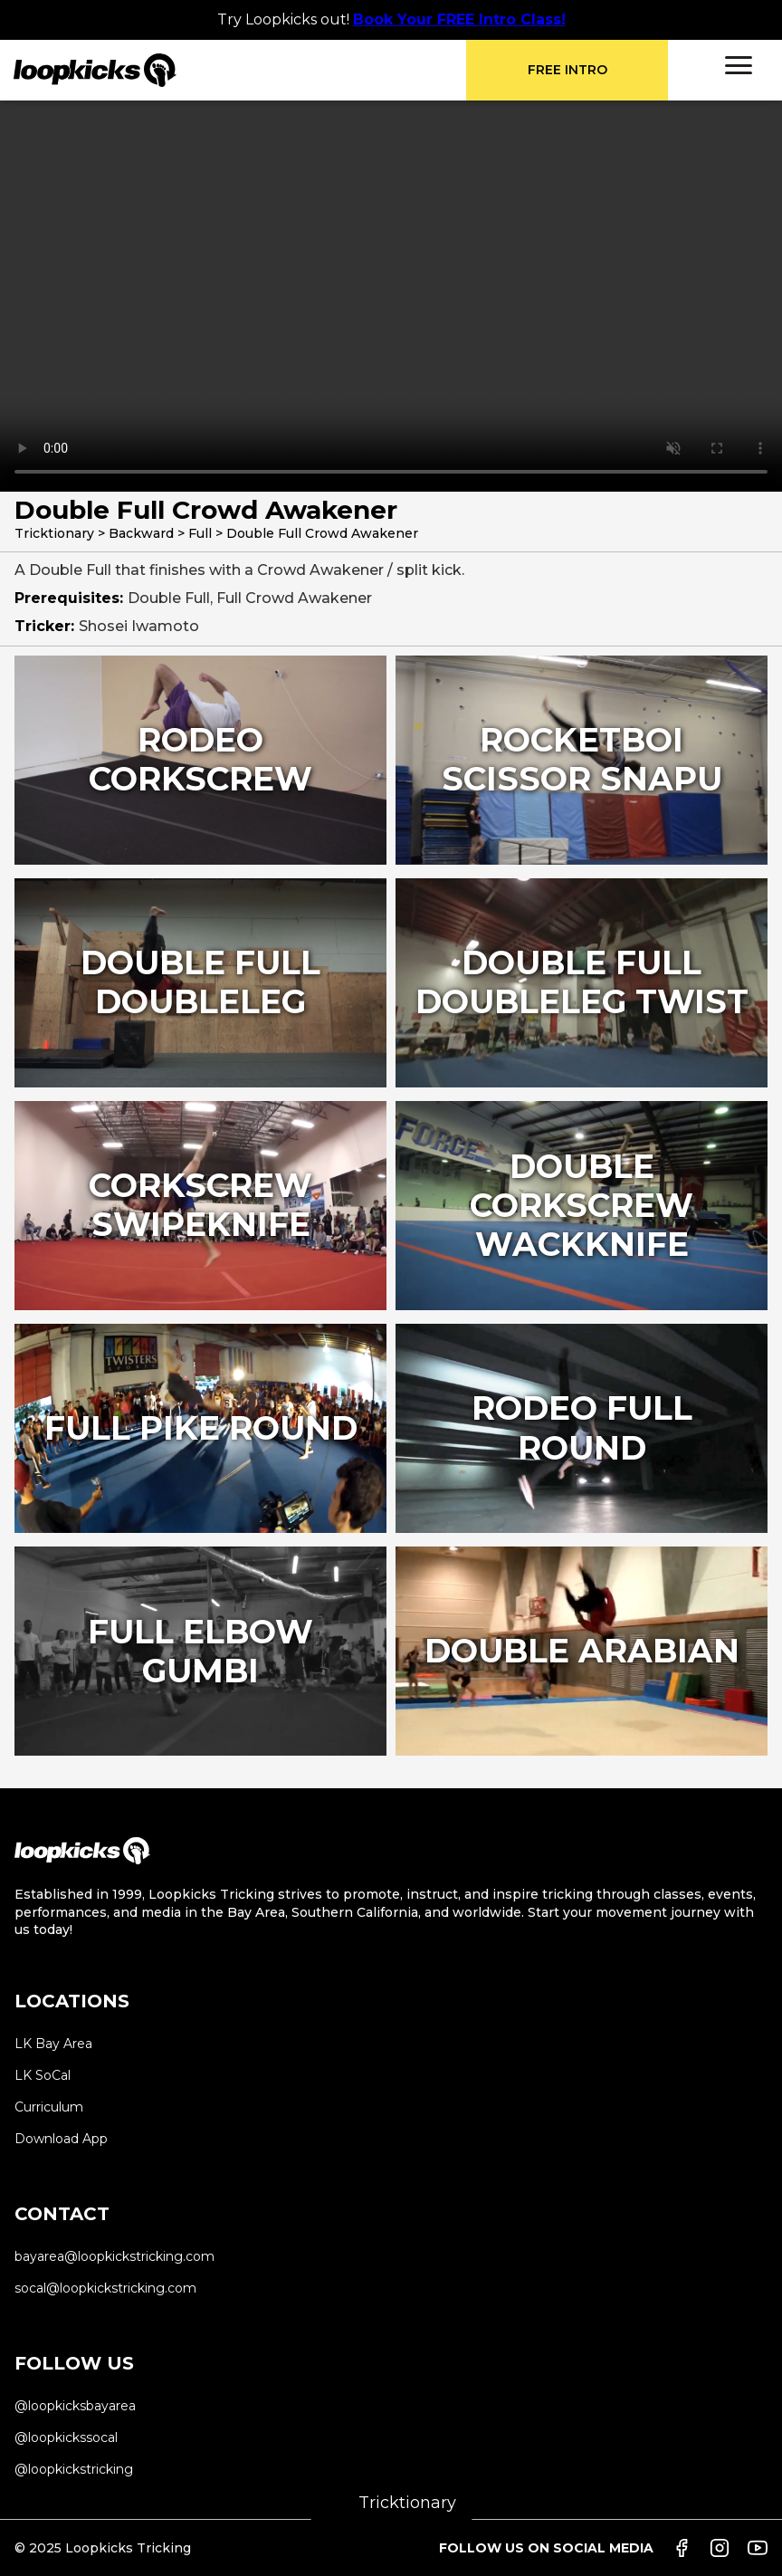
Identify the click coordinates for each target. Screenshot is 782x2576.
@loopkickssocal (66, 2437)
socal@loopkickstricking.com (105, 2288)
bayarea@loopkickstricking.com (114, 2256)
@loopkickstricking (73, 2469)
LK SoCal (42, 2075)
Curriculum (48, 2107)
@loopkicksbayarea (75, 2406)
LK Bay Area (53, 2043)
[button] (738, 65)
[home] (240, 70)
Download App (61, 2139)
